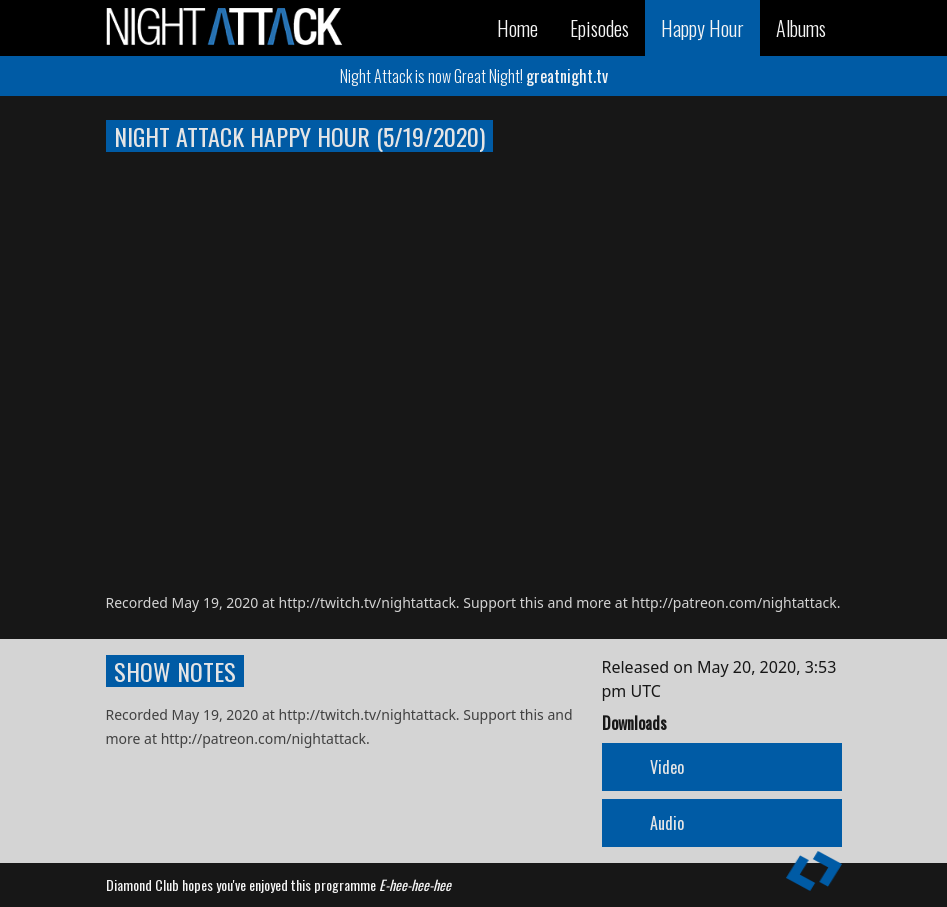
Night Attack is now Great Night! (474, 76)
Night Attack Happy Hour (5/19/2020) (299, 136)
